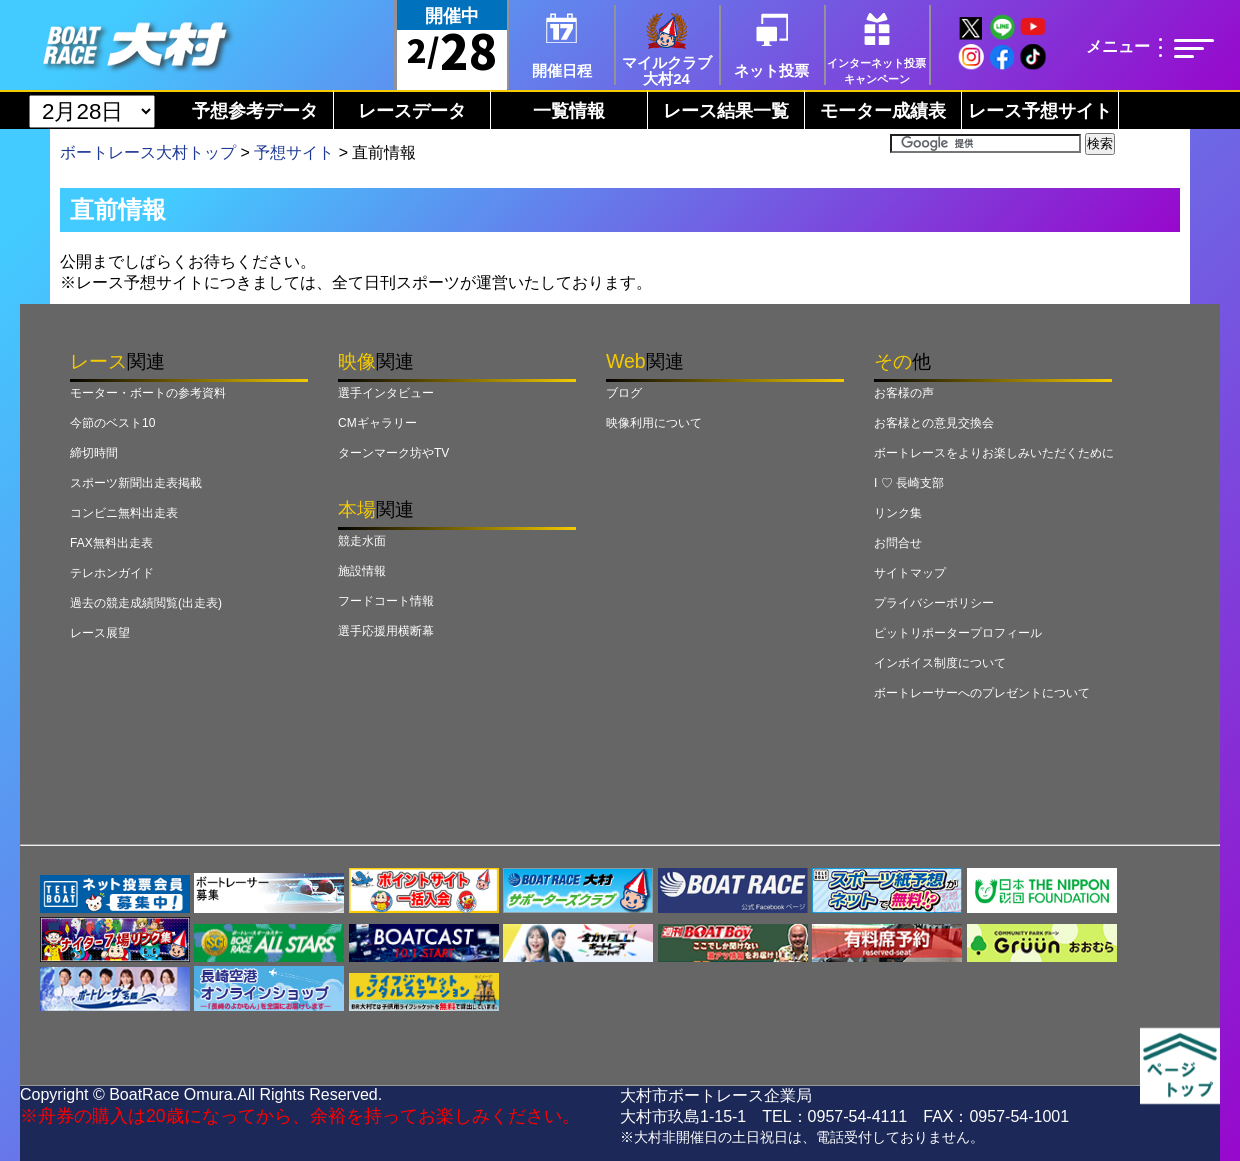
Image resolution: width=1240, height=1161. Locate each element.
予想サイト (294, 152)
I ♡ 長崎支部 (909, 483)
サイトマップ (910, 573)
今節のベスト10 (112, 423)
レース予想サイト (1040, 111)
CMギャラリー (377, 423)
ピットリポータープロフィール (958, 633)
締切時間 (94, 453)
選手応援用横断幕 (386, 631)
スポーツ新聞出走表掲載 (136, 483)
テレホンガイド (112, 573)
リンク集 (898, 513)
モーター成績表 (883, 111)
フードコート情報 (386, 601)
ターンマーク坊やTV (393, 453)
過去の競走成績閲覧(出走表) (146, 603)
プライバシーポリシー (934, 603)
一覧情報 (569, 111)
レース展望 (100, 633)
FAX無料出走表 (111, 543)
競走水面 (362, 541)
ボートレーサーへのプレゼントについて (982, 693)
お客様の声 (904, 393)
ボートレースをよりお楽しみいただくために (994, 453)
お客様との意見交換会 (934, 423)
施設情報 (362, 571)
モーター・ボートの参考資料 (148, 393)
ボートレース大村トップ (148, 152)
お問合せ (898, 543)
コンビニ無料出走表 (124, 513)
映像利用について (654, 423)
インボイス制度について (940, 663)
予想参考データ (255, 111)
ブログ (624, 393)
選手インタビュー (386, 393)
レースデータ (412, 111)
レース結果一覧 (726, 111)
